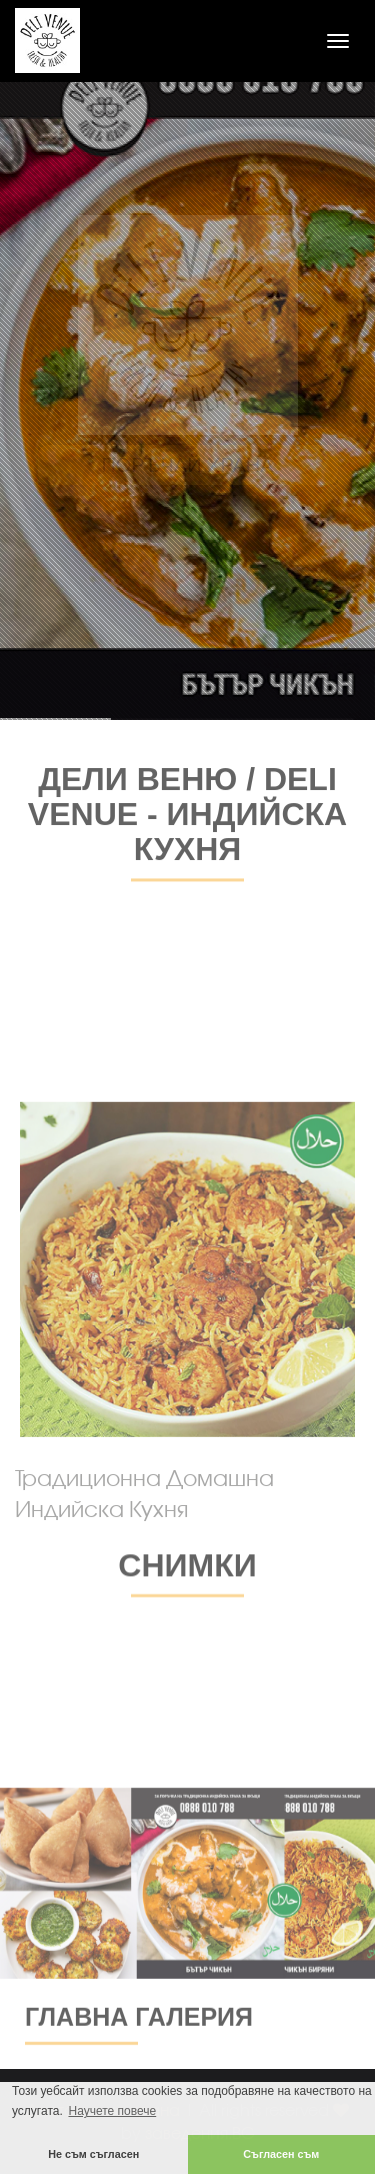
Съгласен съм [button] (281, 2154)
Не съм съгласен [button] (93, 2154)
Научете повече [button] (112, 2111)
